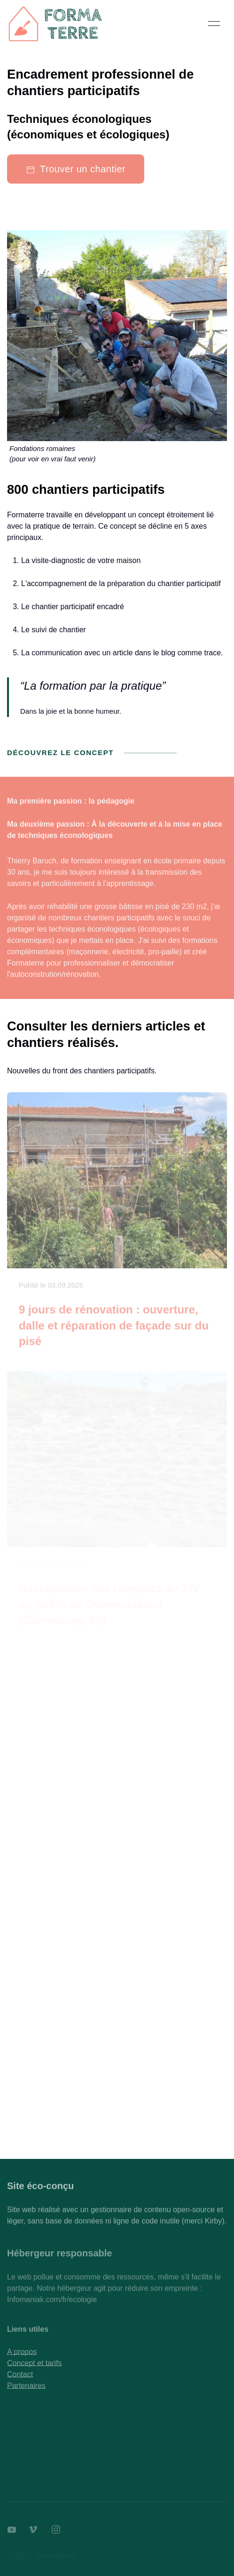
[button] (214, 23)
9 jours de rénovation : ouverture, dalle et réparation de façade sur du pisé (114, 1327)
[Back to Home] (56, 23)
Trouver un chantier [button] (75, 169)
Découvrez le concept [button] (92, 753)
